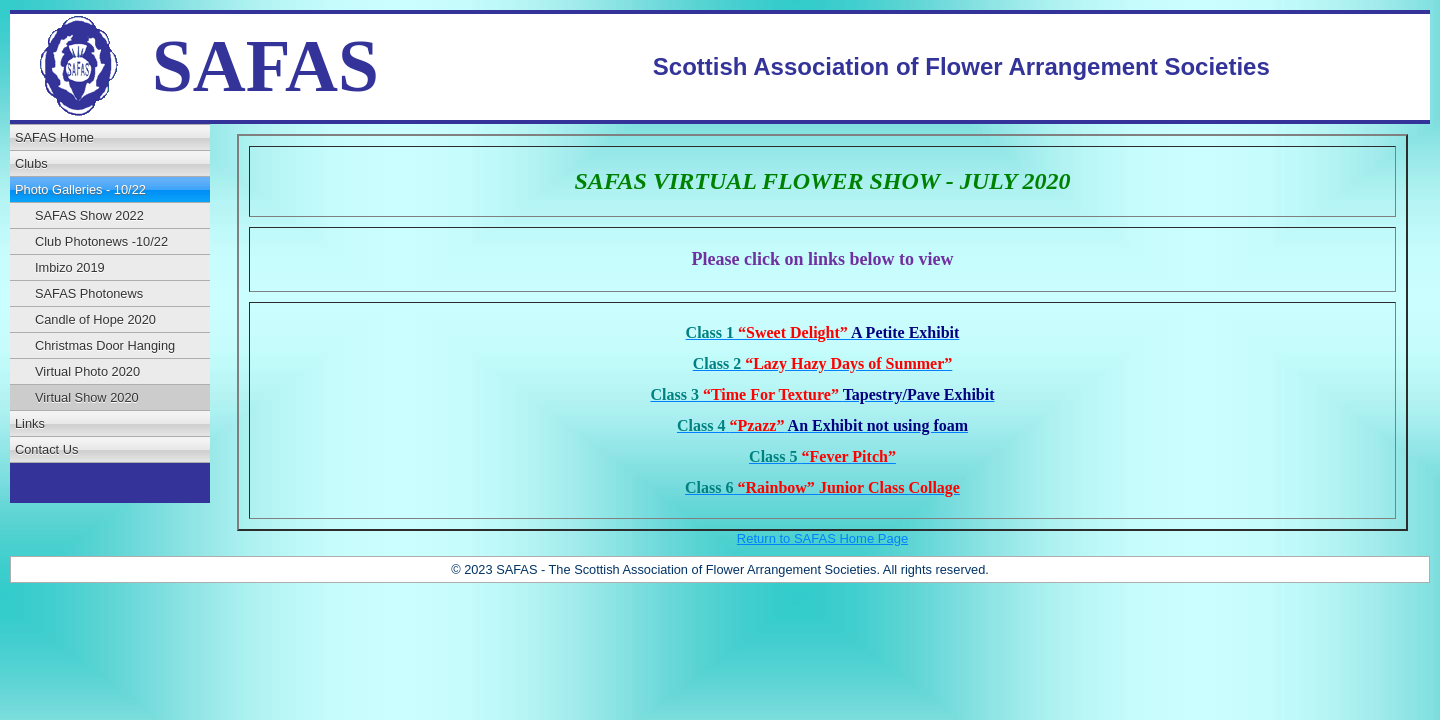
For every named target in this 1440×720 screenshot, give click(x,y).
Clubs (31, 163)
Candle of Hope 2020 (95, 319)
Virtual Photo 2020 (87, 371)
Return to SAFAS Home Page (822, 538)
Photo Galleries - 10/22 (80, 189)
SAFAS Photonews (89, 293)
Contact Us (46, 449)
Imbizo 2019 (70, 267)
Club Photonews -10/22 (101, 241)
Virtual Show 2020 (87, 397)
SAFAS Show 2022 (89, 215)
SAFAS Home (54, 137)
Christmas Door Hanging (105, 345)
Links (30, 423)
